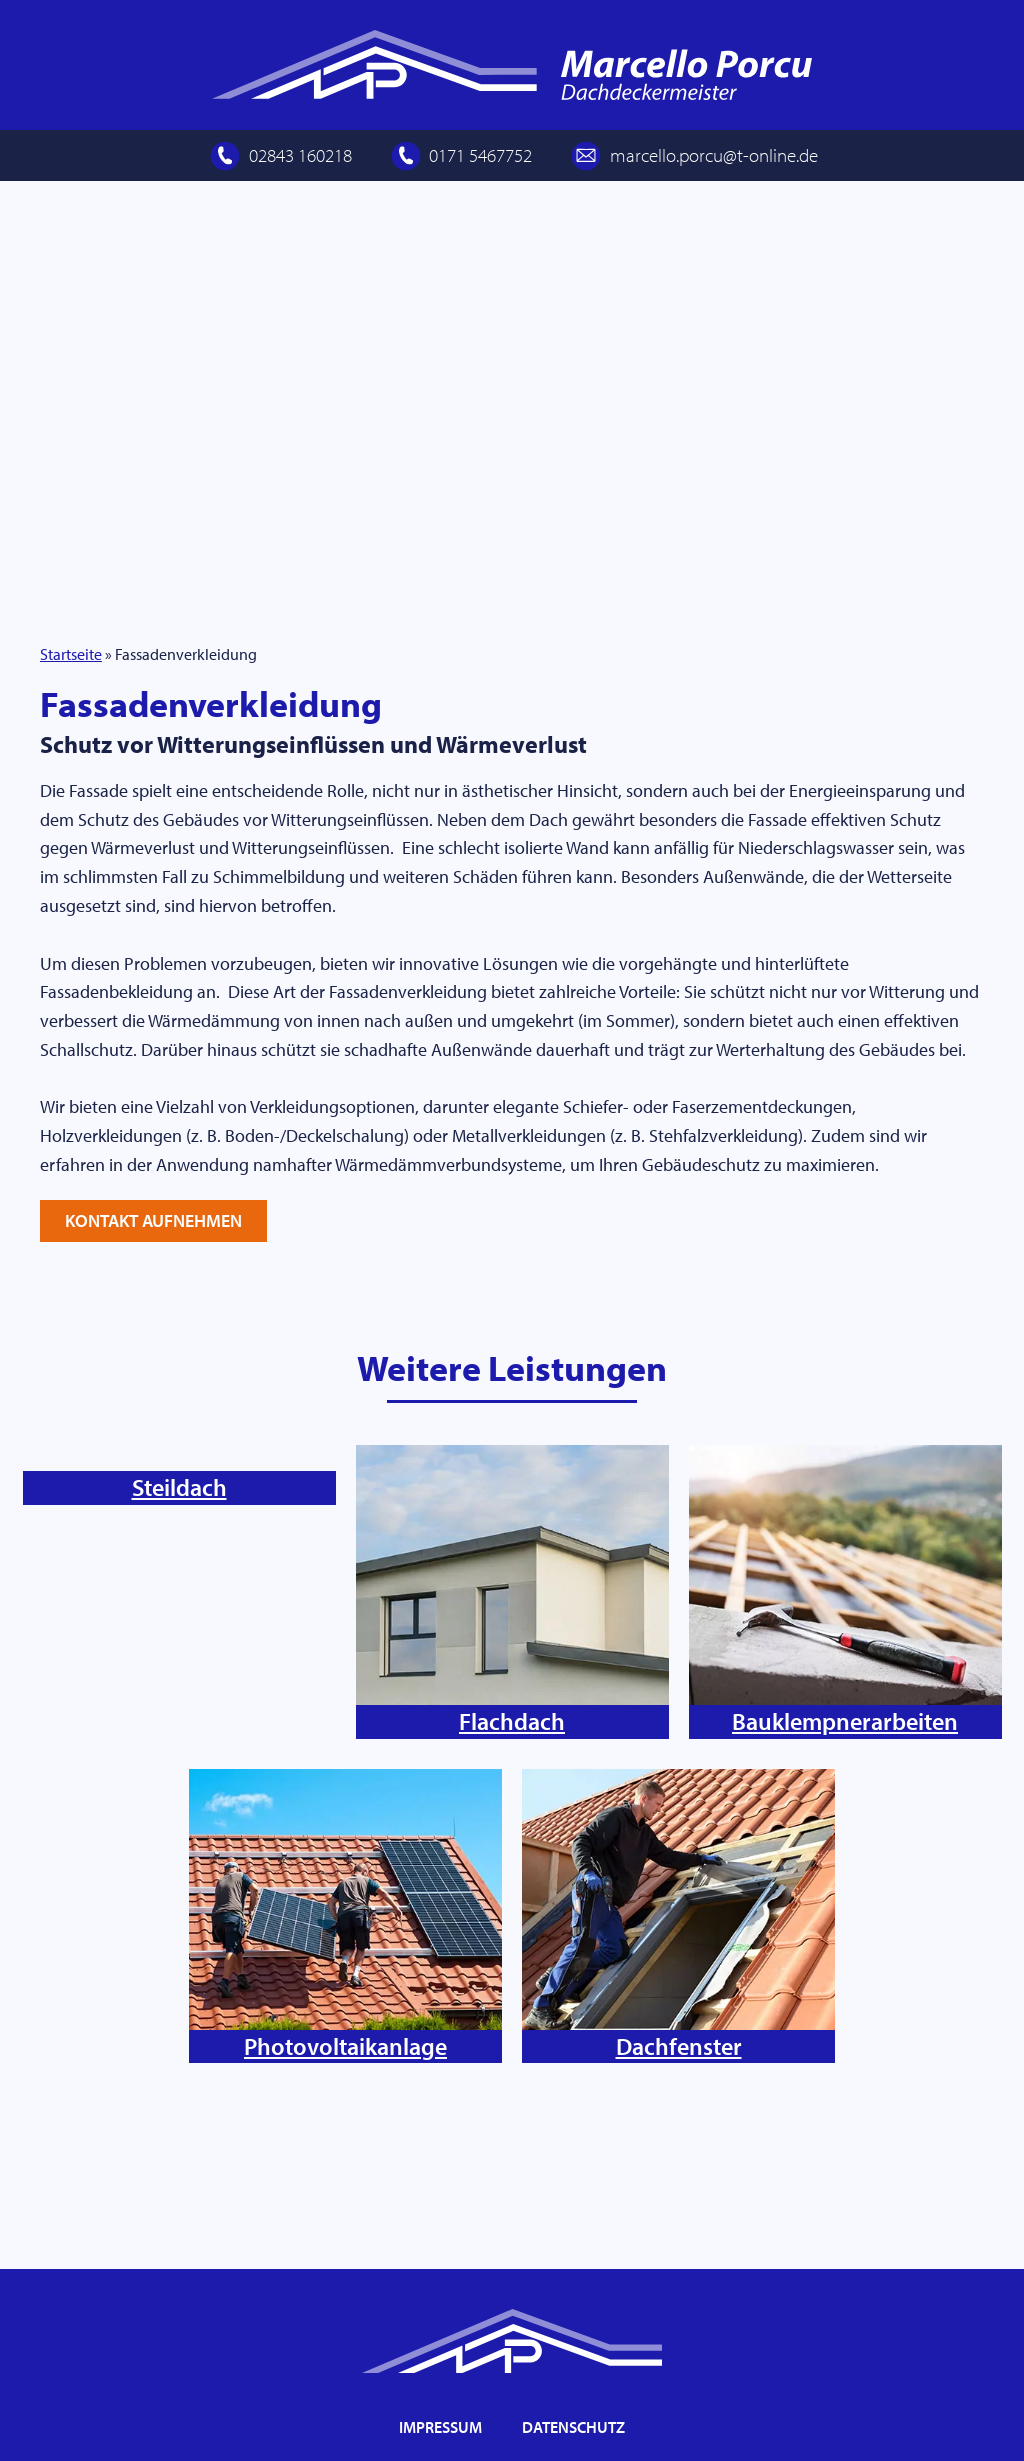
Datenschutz (573, 2427)
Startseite (71, 757)
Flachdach (512, 1827)
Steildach (179, 1827)
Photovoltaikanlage (345, 2151)
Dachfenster (679, 2151)
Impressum (440, 2427)
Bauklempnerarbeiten (845, 1827)
